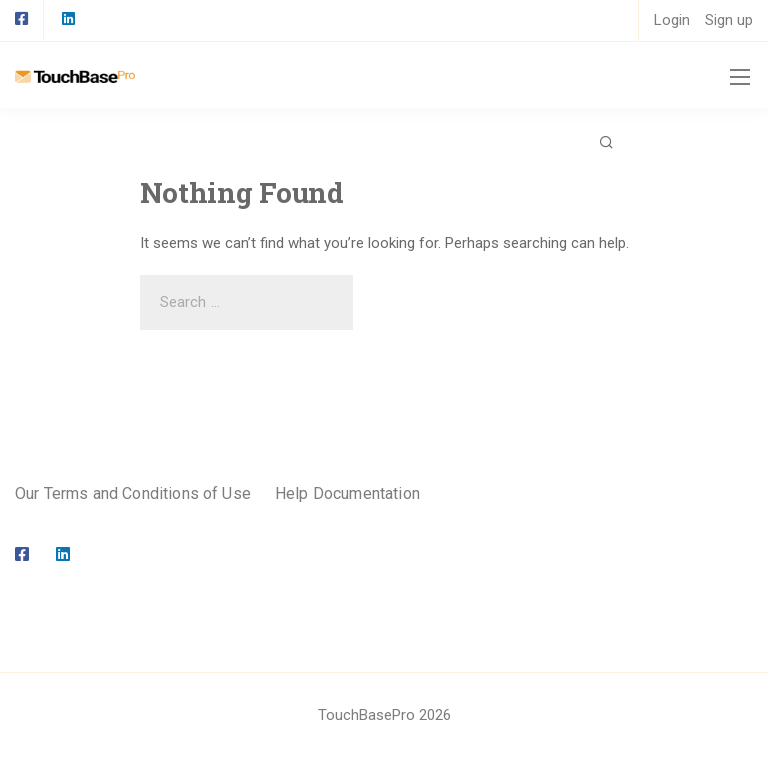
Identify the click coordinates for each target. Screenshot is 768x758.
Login (672, 20)
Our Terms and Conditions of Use (133, 493)
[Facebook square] (22, 20)
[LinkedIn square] (68, 20)
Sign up (729, 20)
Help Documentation (347, 493)
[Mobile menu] (740, 77)
